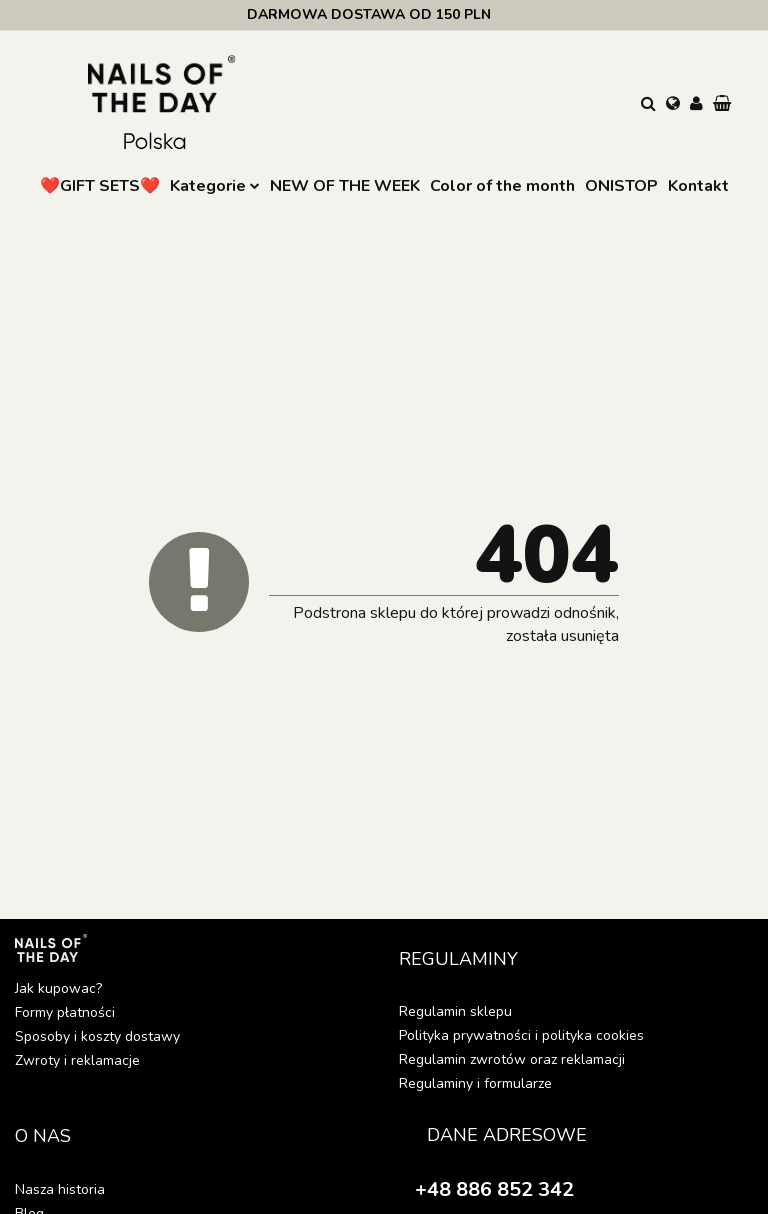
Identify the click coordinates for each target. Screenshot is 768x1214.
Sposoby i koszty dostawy (97, 1036)
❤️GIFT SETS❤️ (100, 186)
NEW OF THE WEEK (345, 186)
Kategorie (215, 186)
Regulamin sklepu (455, 1011)
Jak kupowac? (58, 988)
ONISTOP (621, 186)
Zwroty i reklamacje (77, 1060)
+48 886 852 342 (494, 1189)
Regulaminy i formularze (475, 1083)
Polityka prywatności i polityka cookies (521, 1035)
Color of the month (502, 186)
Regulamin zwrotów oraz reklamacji (512, 1059)
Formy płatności (65, 1012)
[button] (724, 105)
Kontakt (698, 186)
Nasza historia (60, 1189)
